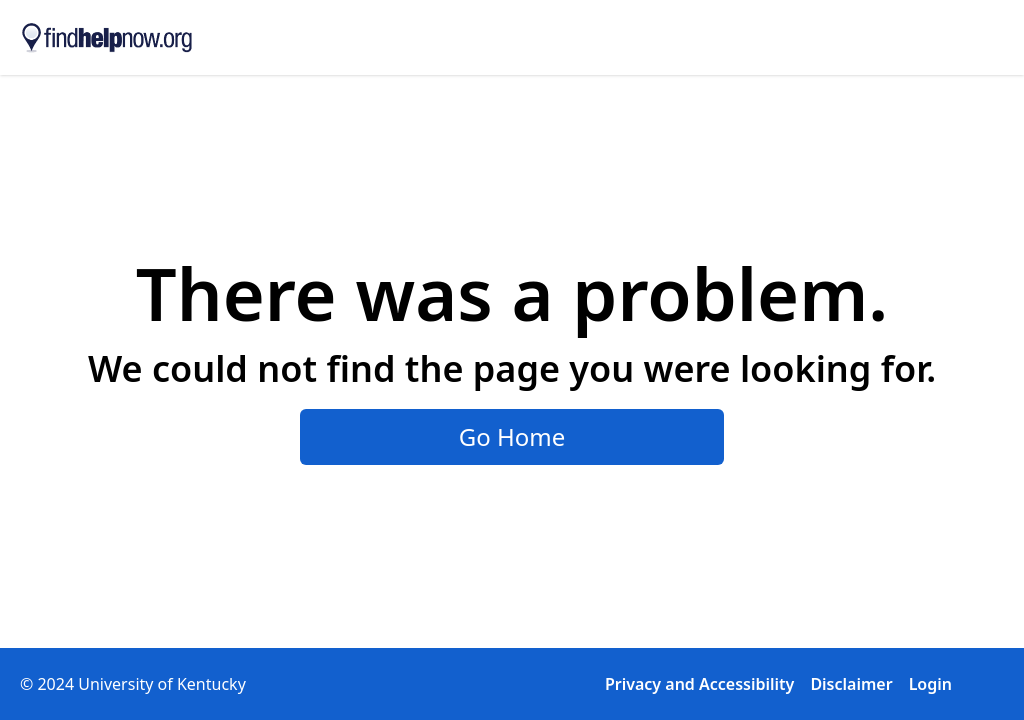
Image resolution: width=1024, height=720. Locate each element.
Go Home (512, 436)
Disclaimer (851, 684)
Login (930, 684)
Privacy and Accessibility (699, 684)
